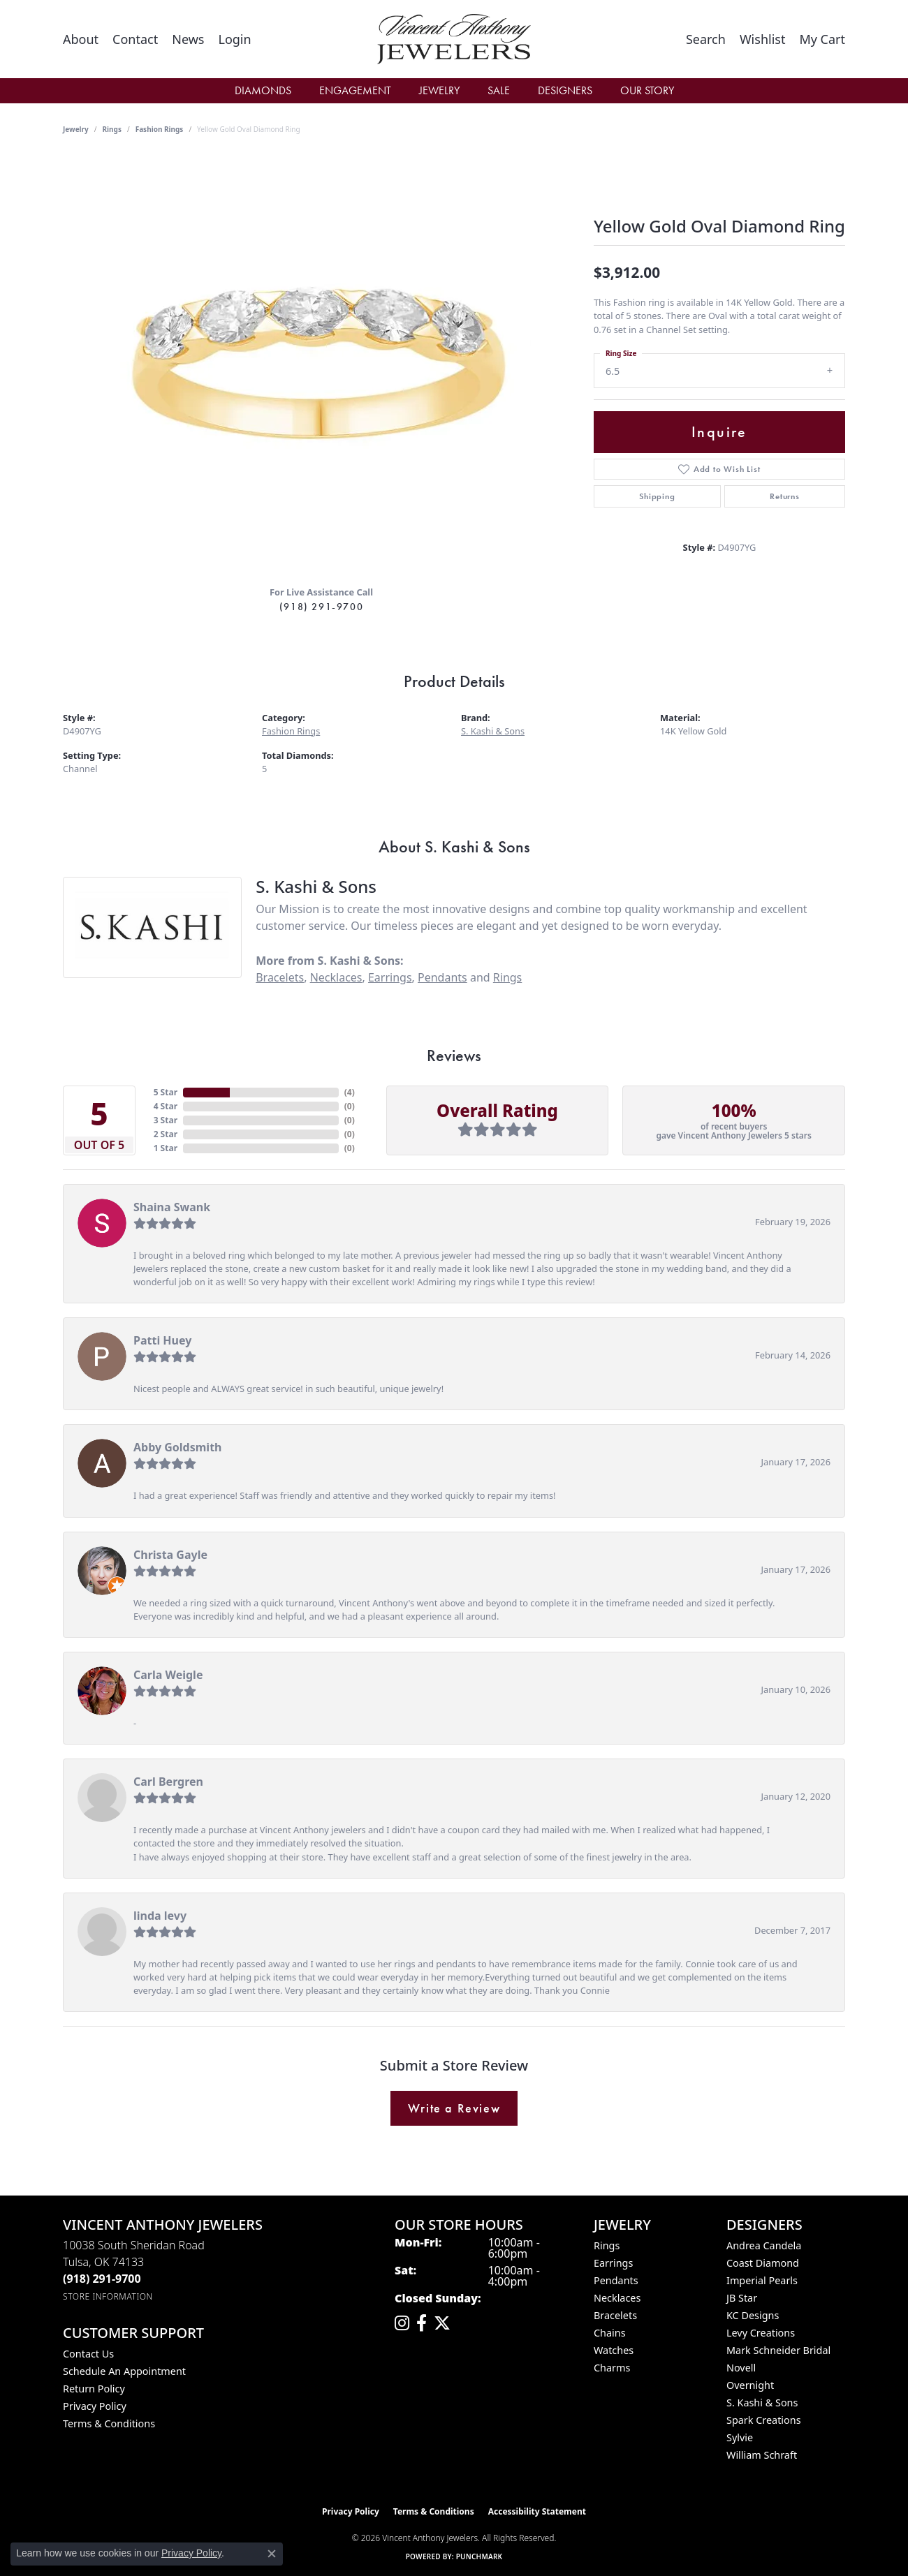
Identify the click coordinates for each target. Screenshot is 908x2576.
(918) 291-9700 (321, 606)
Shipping (657, 496)
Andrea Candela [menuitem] (763, 2245)
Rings (112, 129)
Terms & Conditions (109, 2423)
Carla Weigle (168, 1674)
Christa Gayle (170, 1554)
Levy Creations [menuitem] (760, 2332)
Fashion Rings (160, 129)
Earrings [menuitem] (613, 2263)
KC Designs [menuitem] (752, 2315)
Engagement (355, 90)
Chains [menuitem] (610, 2332)
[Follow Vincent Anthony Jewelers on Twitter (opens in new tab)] (442, 2323)
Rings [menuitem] (607, 2245)
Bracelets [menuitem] (615, 2315)
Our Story (647, 90)
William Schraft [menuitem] (761, 2455)
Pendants (442, 977)
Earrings (390, 977)
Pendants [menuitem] (616, 2280)
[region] (321, 365)
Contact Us (88, 2353)
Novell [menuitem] (741, 2367)
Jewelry (439, 90)
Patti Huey (162, 1340)
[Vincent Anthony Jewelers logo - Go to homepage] (453, 39)
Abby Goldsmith (177, 1447)
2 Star (165, 1134)
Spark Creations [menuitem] (763, 2420)
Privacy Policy (94, 2406)
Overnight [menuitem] (750, 2385)
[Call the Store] (102, 2278)
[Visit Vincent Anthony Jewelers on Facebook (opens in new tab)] (421, 2323)
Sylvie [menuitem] (739, 2437)
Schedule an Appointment (124, 2371)
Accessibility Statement (537, 2511)
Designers (565, 90)
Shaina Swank (171, 1207)
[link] (80, 39)
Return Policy (94, 2388)
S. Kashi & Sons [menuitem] (762, 2402)
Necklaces (336, 977)
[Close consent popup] (272, 2553)
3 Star (165, 1120)
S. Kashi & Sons (493, 731)
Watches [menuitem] (614, 2350)
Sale (499, 90)
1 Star (165, 1148)
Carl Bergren (168, 1781)
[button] (234, 39)
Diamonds (263, 90)
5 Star (165, 1092)
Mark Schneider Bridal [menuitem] (778, 2350)
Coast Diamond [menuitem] (762, 2263)
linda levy (159, 1915)
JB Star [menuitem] (741, 2297)
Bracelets (280, 977)
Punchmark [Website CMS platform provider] (479, 2556)
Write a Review (454, 2108)
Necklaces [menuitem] (617, 2297)
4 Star (165, 1106)
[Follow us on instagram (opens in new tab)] (402, 2323)
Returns (785, 496)
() (349, 1092)
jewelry (76, 129)
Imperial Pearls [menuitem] (762, 2280)
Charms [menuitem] (612, 2367)
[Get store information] (108, 2296)
